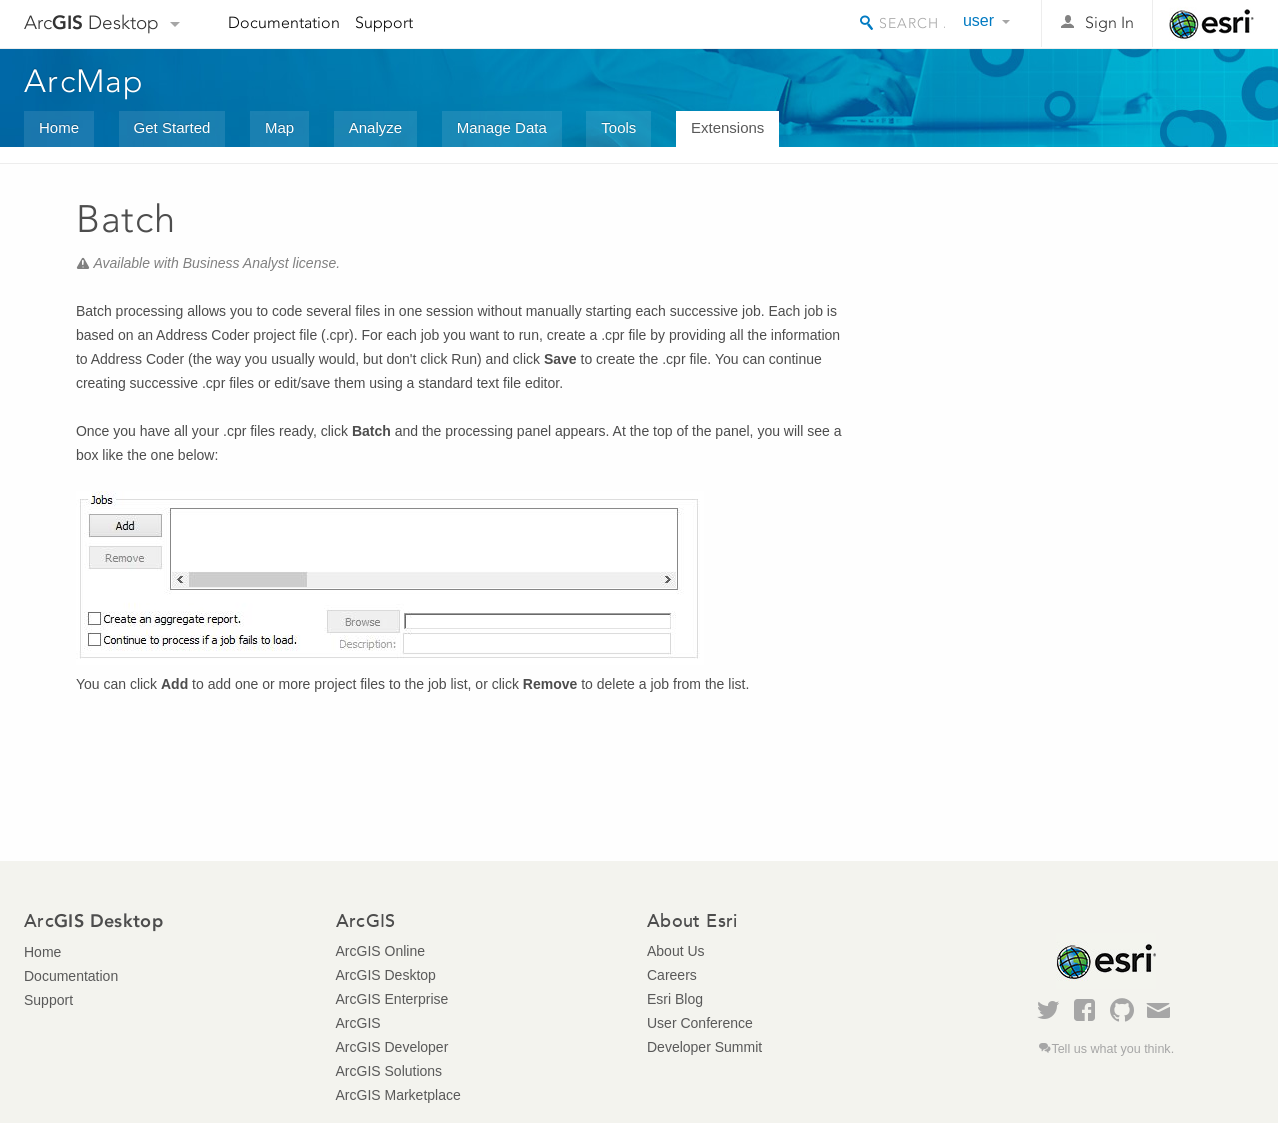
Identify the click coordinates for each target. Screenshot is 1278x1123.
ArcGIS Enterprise (392, 999)
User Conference (700, 1023)
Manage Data (502, 127)
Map (279, 127)
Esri (1211, 24)
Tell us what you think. (1112, 1049)
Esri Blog (675, 999)
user (978, 20)
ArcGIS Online (380, 951)
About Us (676, 951)
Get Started (172, 127)
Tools (618, 127)
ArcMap (84, 81)
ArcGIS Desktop (386, 975)
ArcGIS (358, 1023)
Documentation (284, 22)
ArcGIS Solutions (389, 1071)
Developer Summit (704, 1047)
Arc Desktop (91, 22)
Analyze (375, 127)
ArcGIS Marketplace (398, 1095)
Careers (672, 975)
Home (59, 127)
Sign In (1109, 22)
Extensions (727, 127)
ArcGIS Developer (392, 1047)
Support (384, 22)
